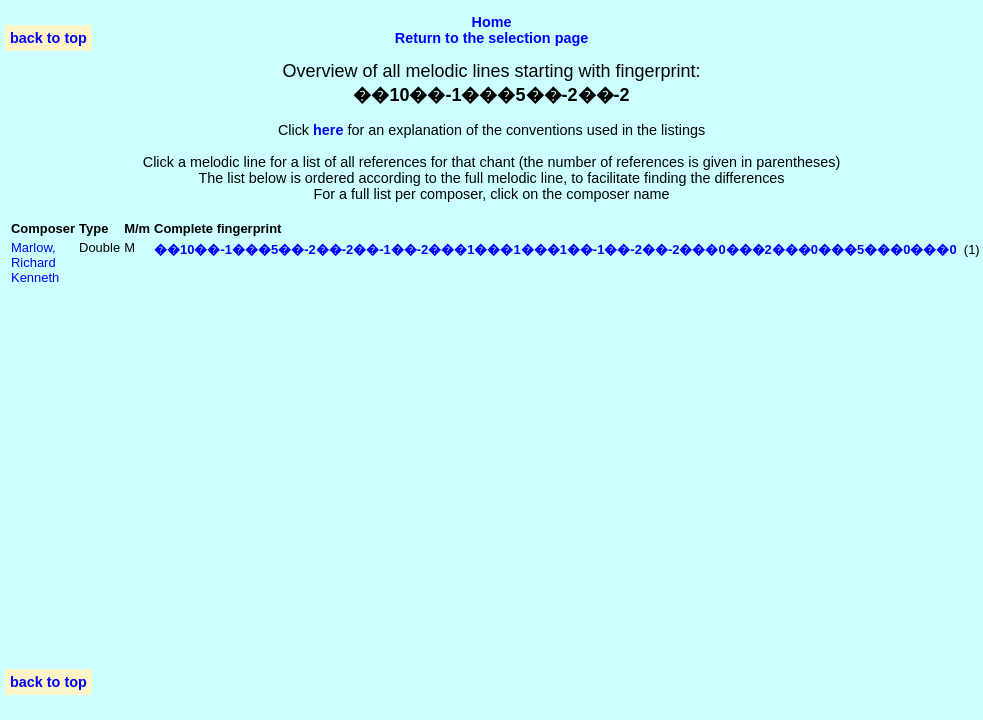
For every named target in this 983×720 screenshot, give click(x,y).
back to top (48, 38)
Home (492, 22)
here (328, 130)
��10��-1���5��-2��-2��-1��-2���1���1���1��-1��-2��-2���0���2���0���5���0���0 (555, 249)
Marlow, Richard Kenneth (35, 262)
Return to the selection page (492, 38)
